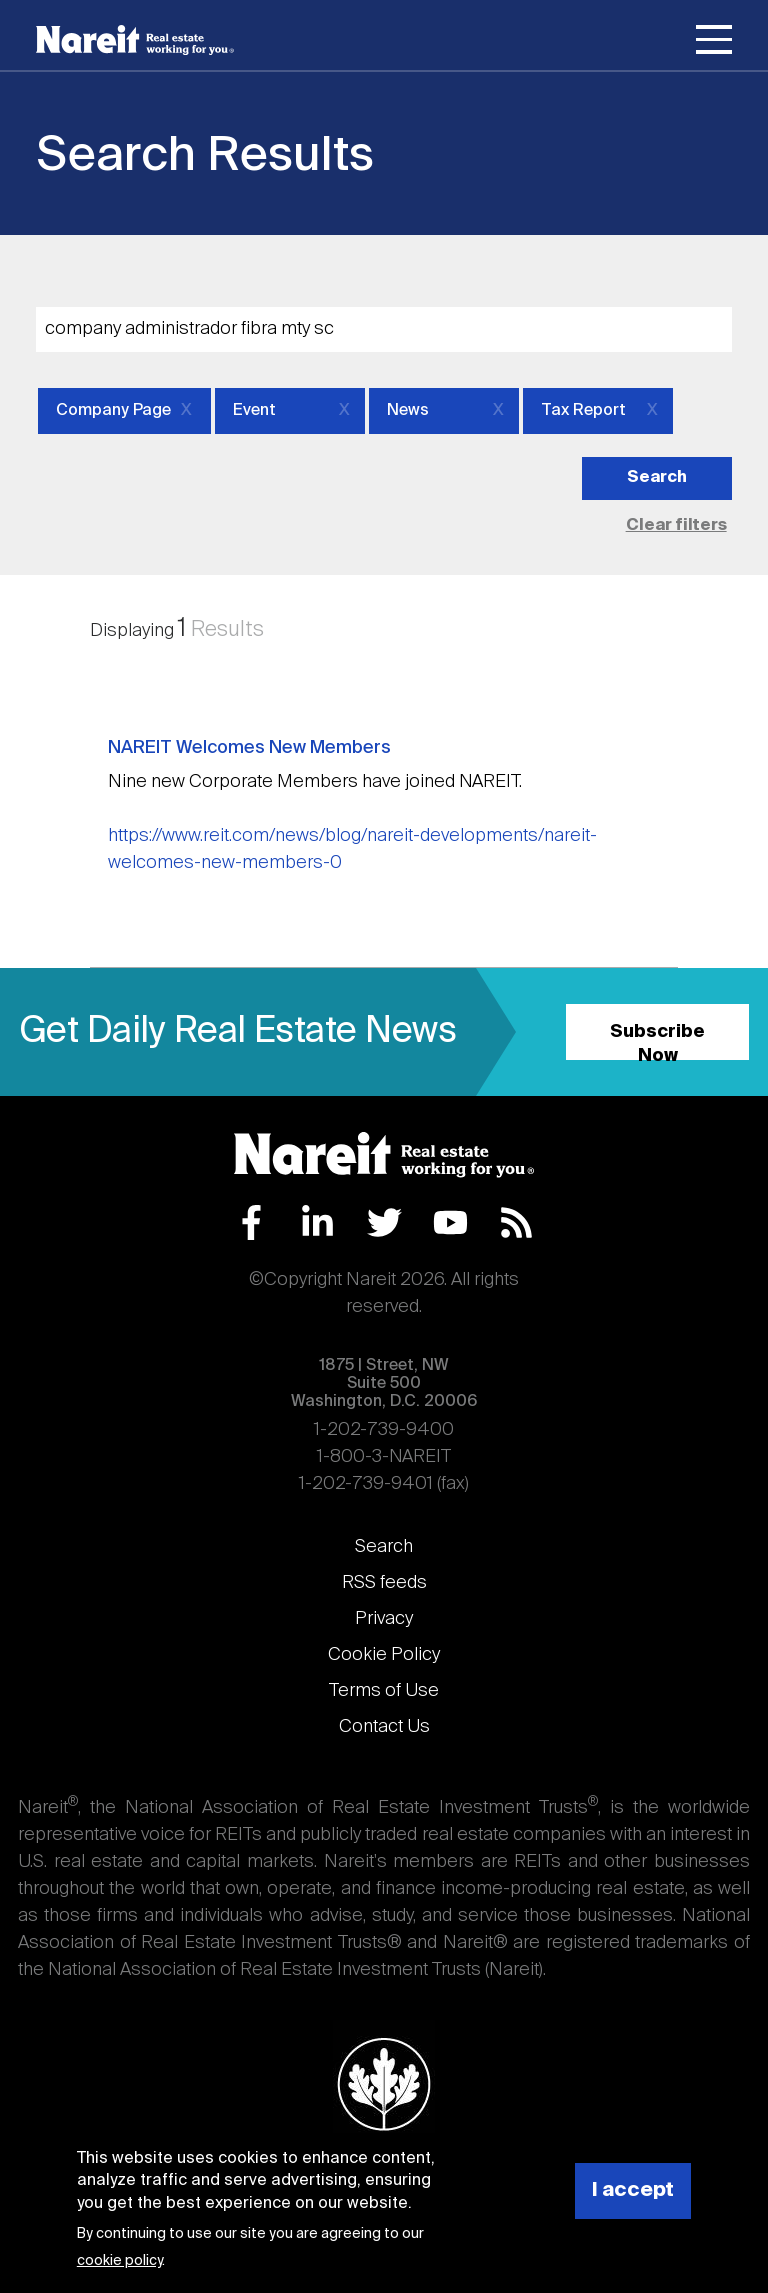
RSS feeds (384, 1583)
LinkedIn (317, 1222)
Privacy (384, 1619)
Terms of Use (384, 1691)
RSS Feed (516, 1222)
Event (254, 411)
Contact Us (384, 1727)
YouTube (450, 1222)
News (408, 411)
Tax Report (583, 411)
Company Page (113, 411)
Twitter (384, 1222)
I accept (633, 2190)
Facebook (251, 1222)
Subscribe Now (657, 1041)
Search (384, 1547)
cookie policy (119, 2261)
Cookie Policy (384, 1655)
